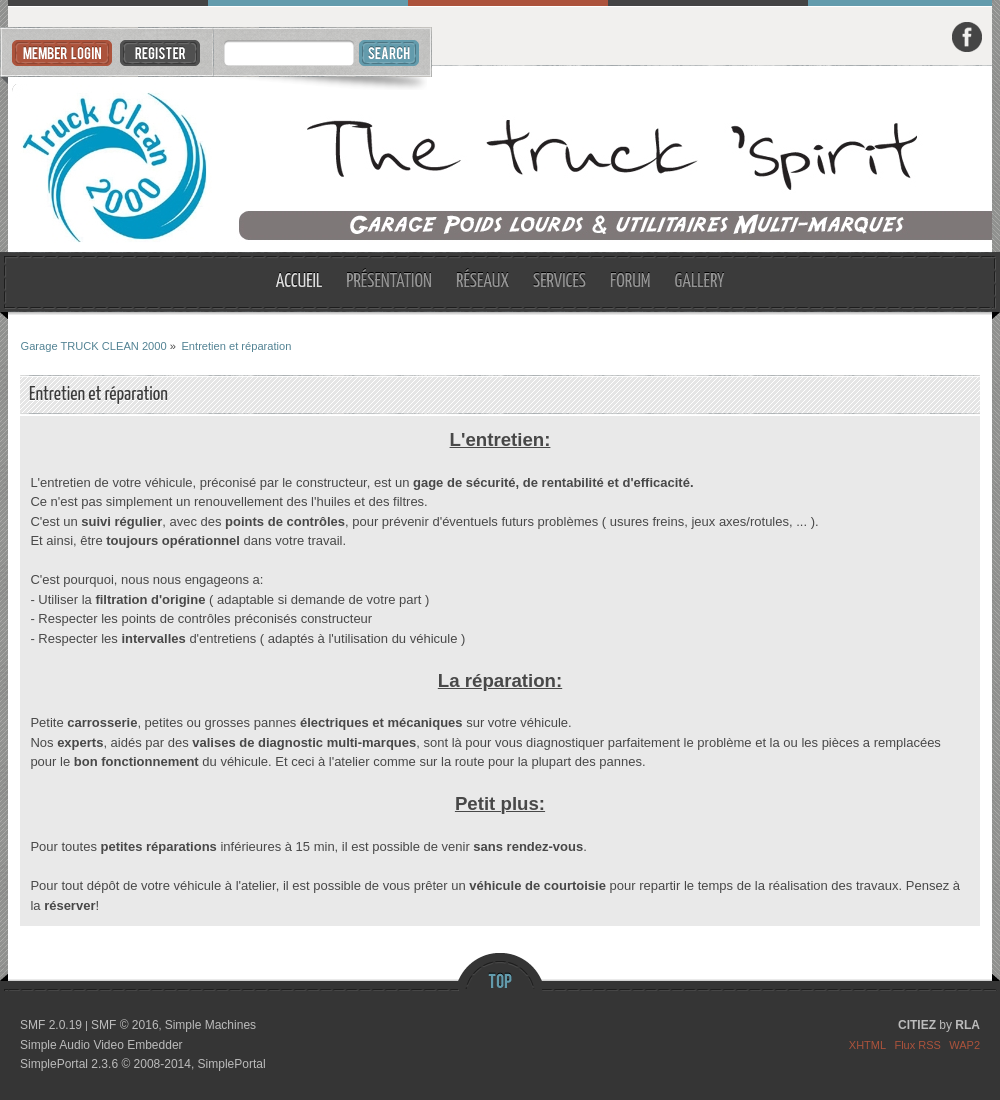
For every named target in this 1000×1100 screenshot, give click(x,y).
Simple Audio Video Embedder (101, 1045)
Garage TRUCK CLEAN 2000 (500, 159)
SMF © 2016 (125, 1025)
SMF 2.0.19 (51, 1025)
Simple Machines (210, 1025)
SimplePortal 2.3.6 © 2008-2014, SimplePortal (143, 1064)
